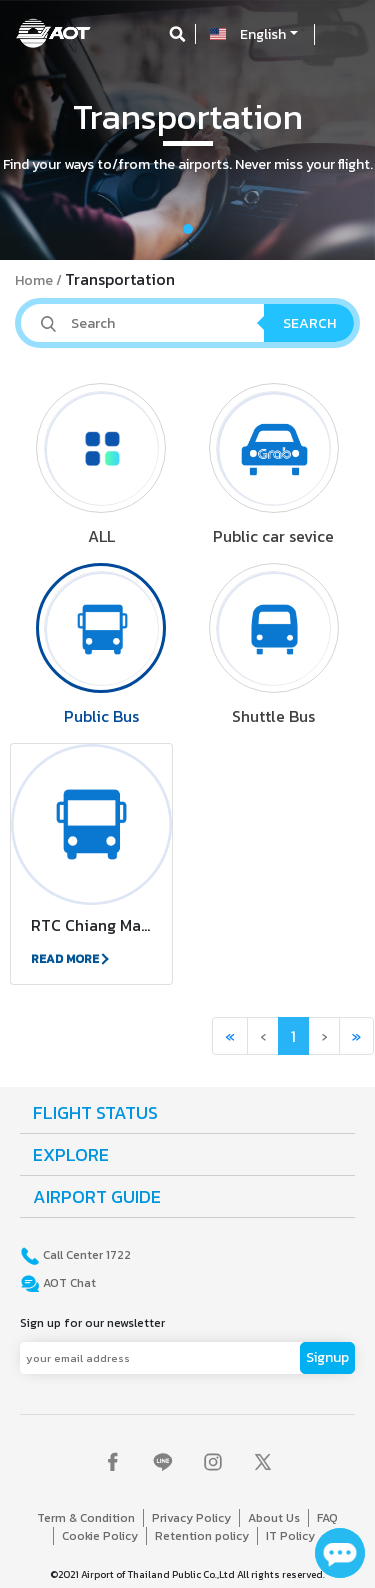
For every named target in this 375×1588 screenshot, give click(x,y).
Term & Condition (86, 1518)
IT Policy (290, 1536)
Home (34, 280)
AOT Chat (68, 1283)
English (263, 34)
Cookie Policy (100, 1536)
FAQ (327, 1518)
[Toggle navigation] (342, 34)
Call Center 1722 (85, 1255)
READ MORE (69, 959)
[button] (28, 130)
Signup (327, 1357)
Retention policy (202, 1536)
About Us (274, 1518)
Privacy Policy (191, 1518)
